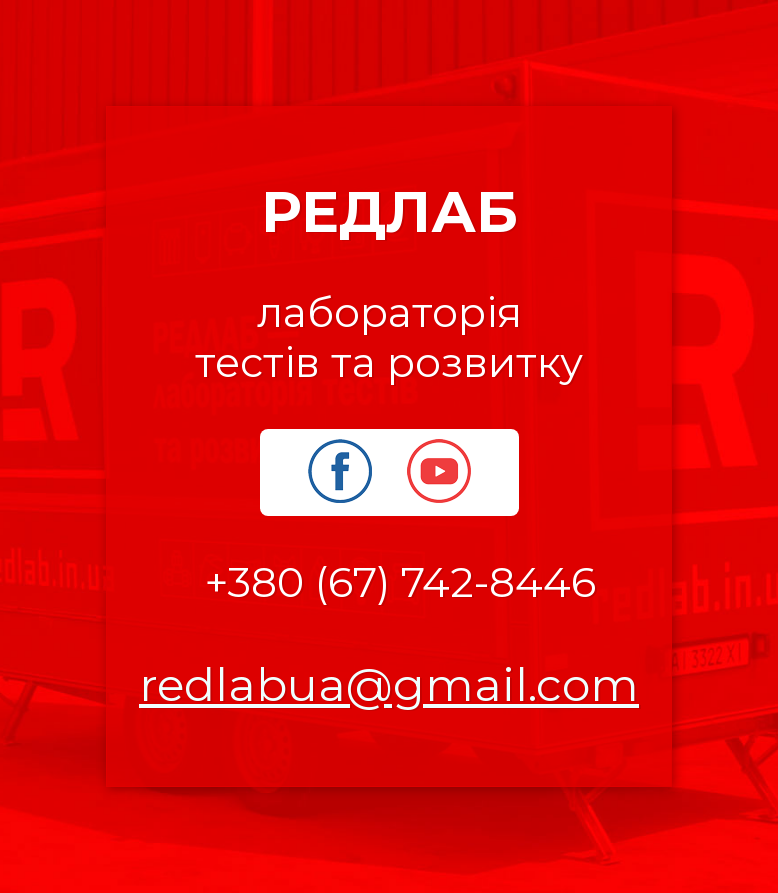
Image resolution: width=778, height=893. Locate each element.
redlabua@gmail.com (389, 684)
